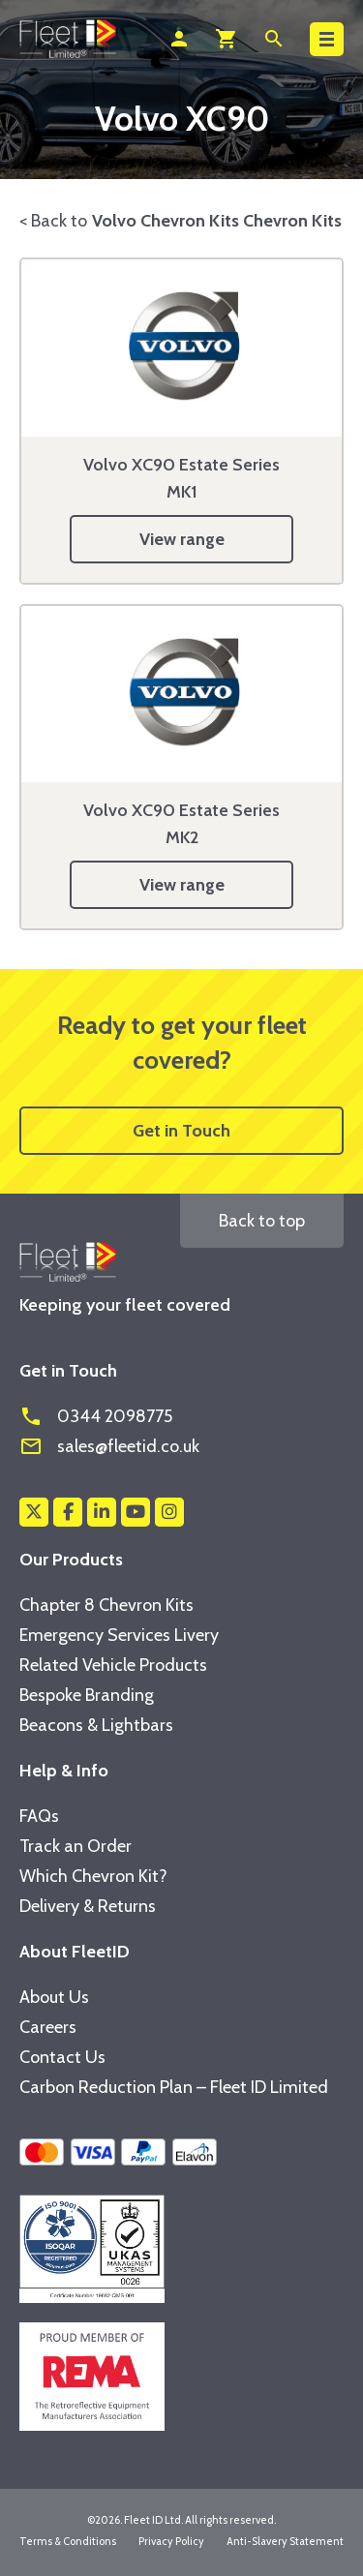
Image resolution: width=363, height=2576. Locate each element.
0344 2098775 (95, 1416)
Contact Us (62, 2057)
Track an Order (75, 1846)
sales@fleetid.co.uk (109, 1446)
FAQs (39, 1816)
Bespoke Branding (86, 1695)
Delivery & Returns (87, 1906)
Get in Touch (181, 1130)
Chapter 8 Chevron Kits (106, 1605)
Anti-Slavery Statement (285, 2541)
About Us (54, 1997)
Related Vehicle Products (113, 1665)
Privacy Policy (171, 2541)
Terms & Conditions (67, 2541)
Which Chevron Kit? (93, 1876)
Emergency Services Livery (119, 1635)
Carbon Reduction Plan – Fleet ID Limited (173, 2087)
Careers (47, 2027)
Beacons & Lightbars (96, 1725)
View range (182, 539)
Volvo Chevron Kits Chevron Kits (217, 220)
